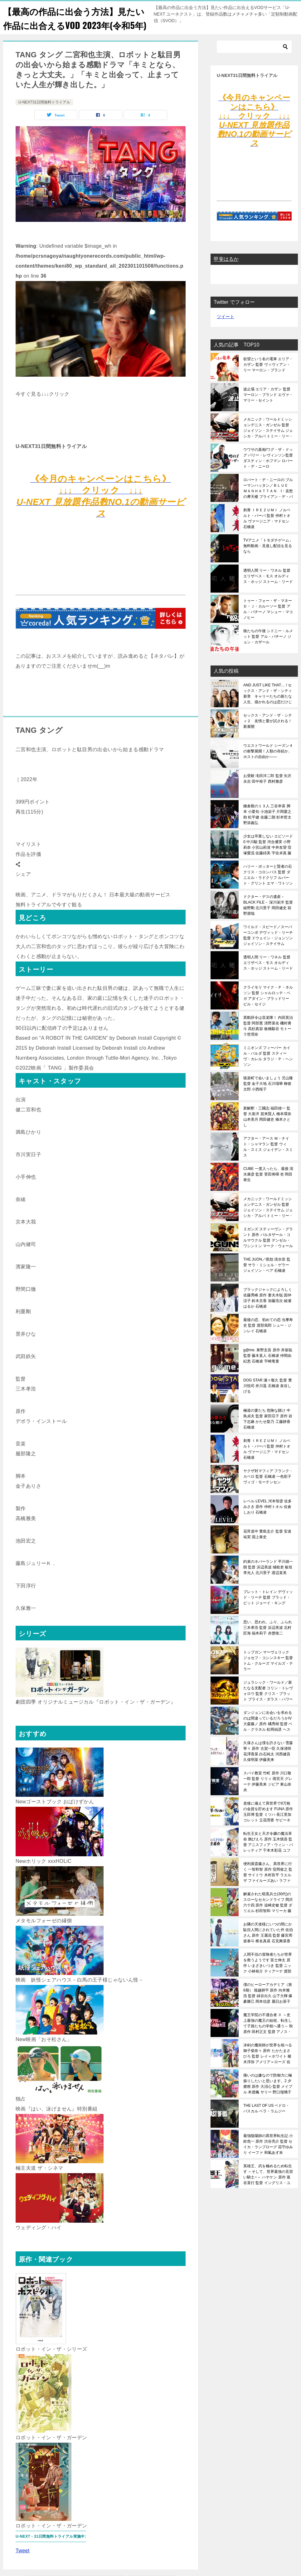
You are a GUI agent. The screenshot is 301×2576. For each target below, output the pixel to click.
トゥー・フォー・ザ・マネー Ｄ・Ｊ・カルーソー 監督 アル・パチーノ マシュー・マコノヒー (268, 623)
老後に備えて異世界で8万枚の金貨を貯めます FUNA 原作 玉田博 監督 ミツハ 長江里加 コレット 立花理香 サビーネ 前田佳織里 (268, 1825)
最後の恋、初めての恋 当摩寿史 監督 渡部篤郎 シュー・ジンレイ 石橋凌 (268, 1339)
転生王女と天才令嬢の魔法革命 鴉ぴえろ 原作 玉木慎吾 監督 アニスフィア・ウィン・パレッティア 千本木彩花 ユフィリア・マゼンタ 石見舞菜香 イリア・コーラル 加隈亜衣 (268, 1856)
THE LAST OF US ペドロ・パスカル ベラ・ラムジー (266, 2122)
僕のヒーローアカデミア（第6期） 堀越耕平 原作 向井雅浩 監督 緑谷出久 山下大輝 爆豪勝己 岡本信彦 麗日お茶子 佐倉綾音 (267, 2007)
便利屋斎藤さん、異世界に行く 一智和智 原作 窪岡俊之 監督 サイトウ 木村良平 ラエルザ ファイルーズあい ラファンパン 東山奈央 (267, 1886)
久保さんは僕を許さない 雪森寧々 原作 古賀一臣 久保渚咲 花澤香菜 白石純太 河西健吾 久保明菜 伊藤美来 (268, 1765)
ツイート (225, 330)
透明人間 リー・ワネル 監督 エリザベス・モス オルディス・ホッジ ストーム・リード (268, 590)
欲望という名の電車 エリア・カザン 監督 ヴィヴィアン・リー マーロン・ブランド (268, 378)
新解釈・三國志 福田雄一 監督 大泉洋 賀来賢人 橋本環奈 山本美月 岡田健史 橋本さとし (267, 1130)
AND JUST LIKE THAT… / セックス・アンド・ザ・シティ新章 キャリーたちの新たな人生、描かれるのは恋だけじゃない (267, 707)
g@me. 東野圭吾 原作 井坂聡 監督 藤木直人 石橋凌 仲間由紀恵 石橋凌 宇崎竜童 (267, 1369)
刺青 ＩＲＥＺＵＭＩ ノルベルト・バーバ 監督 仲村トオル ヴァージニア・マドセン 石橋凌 (266, 532)
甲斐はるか (226, 273)
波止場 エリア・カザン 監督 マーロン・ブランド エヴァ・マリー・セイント (268, 409)
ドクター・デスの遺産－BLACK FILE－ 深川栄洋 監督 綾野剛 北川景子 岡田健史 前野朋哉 (268, 919)
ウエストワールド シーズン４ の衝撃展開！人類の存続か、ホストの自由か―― (268, 765)
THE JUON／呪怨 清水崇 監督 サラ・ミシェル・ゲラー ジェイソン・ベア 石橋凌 (266, 1279)
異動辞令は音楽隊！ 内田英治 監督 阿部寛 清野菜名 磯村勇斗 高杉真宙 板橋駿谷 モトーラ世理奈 (268, 1040)
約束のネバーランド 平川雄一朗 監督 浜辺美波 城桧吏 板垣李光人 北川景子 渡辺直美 (268, 1581)
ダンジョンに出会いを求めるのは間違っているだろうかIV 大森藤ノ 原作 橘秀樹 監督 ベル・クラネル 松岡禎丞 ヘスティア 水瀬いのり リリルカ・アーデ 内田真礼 (267, 1735)
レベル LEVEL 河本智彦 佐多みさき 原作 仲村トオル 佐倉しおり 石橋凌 (267, 1521)
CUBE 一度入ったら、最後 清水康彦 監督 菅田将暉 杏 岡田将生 (268, 1188)
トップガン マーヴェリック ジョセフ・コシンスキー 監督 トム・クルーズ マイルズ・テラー (268, 1674)
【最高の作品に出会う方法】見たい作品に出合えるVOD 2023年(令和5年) (74, 25)
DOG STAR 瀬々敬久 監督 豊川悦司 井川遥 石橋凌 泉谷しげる (267, 1400)
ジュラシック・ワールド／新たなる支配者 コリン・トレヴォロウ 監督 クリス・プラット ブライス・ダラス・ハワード (268, 1704)
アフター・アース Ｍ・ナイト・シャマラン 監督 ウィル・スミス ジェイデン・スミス (268, 1160)
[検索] (254, 61)
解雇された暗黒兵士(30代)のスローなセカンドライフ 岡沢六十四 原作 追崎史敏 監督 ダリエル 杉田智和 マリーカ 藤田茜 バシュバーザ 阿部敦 (268, 1916)
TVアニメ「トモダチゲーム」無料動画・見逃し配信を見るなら (268, 560)
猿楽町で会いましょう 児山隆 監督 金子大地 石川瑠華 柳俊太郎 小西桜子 (268, 1097)
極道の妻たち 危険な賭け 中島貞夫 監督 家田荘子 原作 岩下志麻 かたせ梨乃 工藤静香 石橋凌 (267, 1432)
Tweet (23, 2563)
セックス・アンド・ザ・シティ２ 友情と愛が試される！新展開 (267, 735)
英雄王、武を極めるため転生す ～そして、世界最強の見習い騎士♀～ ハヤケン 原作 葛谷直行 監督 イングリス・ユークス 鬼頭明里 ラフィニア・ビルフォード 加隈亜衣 (268, 2188)
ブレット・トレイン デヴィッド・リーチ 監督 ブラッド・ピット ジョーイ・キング (268, 1611)
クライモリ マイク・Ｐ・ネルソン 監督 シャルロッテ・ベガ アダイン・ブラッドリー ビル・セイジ (268, 1009)
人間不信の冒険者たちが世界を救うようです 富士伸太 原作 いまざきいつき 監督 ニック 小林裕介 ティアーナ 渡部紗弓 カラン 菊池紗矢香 (267, 1976)
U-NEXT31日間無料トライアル (44, 116)
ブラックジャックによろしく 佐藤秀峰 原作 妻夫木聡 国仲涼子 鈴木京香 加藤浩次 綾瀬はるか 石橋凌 (267, 1312)
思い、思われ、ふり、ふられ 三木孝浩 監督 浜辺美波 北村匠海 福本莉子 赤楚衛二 (267, 1641)
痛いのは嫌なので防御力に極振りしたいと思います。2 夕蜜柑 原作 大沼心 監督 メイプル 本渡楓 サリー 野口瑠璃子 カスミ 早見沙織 (267, 2097)
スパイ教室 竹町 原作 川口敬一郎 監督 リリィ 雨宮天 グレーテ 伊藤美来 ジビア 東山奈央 (267, 1795)
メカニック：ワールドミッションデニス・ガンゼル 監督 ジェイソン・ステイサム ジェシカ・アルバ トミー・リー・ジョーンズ (268, 441)
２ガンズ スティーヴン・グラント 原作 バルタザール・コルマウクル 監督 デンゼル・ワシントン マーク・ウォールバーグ (268, 1251)
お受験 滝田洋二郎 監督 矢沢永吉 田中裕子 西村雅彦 (267, 793)
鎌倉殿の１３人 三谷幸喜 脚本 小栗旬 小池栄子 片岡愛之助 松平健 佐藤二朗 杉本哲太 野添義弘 (267, 828)
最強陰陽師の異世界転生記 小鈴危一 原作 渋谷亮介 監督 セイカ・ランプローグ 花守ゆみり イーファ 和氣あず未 (268, 2158)
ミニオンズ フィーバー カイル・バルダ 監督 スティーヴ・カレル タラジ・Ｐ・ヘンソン (268, 1070)
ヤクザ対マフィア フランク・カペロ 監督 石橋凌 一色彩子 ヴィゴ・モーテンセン (268, 1490)
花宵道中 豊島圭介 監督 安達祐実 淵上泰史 (267, 1548)
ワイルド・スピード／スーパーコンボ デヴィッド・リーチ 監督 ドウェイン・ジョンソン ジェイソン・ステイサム (268, 949)
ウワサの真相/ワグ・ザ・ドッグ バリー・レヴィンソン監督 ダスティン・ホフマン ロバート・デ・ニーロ (268, 472)
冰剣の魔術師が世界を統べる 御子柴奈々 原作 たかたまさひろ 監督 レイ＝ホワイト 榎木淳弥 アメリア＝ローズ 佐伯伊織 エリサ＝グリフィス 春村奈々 (267, 2067)
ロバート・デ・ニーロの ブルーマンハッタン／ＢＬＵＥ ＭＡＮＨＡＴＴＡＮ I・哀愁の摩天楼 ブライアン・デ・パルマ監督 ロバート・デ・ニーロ (268, 502)
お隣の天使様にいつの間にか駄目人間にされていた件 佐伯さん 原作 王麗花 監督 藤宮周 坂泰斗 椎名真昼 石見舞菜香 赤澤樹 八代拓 (268, 1946)
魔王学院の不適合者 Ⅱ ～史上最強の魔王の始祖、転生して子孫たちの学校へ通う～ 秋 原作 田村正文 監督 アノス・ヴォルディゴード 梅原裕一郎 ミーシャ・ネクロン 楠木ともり (268, 2037)
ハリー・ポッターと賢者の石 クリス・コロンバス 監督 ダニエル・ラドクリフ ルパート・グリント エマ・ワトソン (268, 888)
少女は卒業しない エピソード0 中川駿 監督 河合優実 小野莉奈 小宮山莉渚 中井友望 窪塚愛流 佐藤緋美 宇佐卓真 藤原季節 (268, 858)
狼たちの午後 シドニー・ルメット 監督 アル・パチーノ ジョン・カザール (268, 650)
